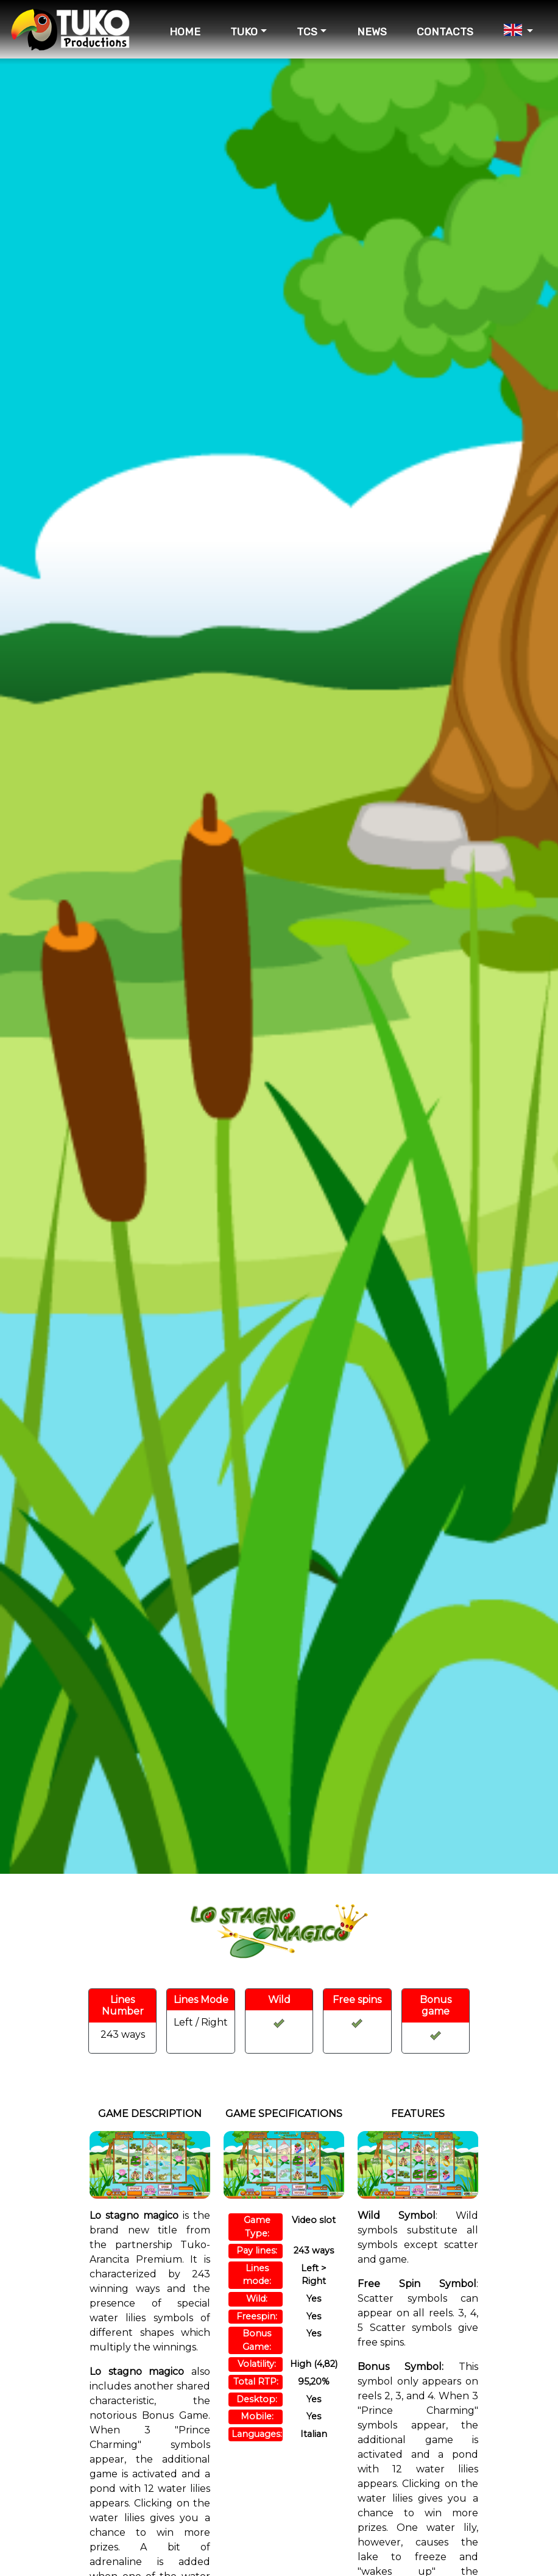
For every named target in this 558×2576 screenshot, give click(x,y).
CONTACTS (445, 32)
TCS (307, 32)
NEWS (372, 32)
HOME (184, 32)
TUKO (244, 32)
